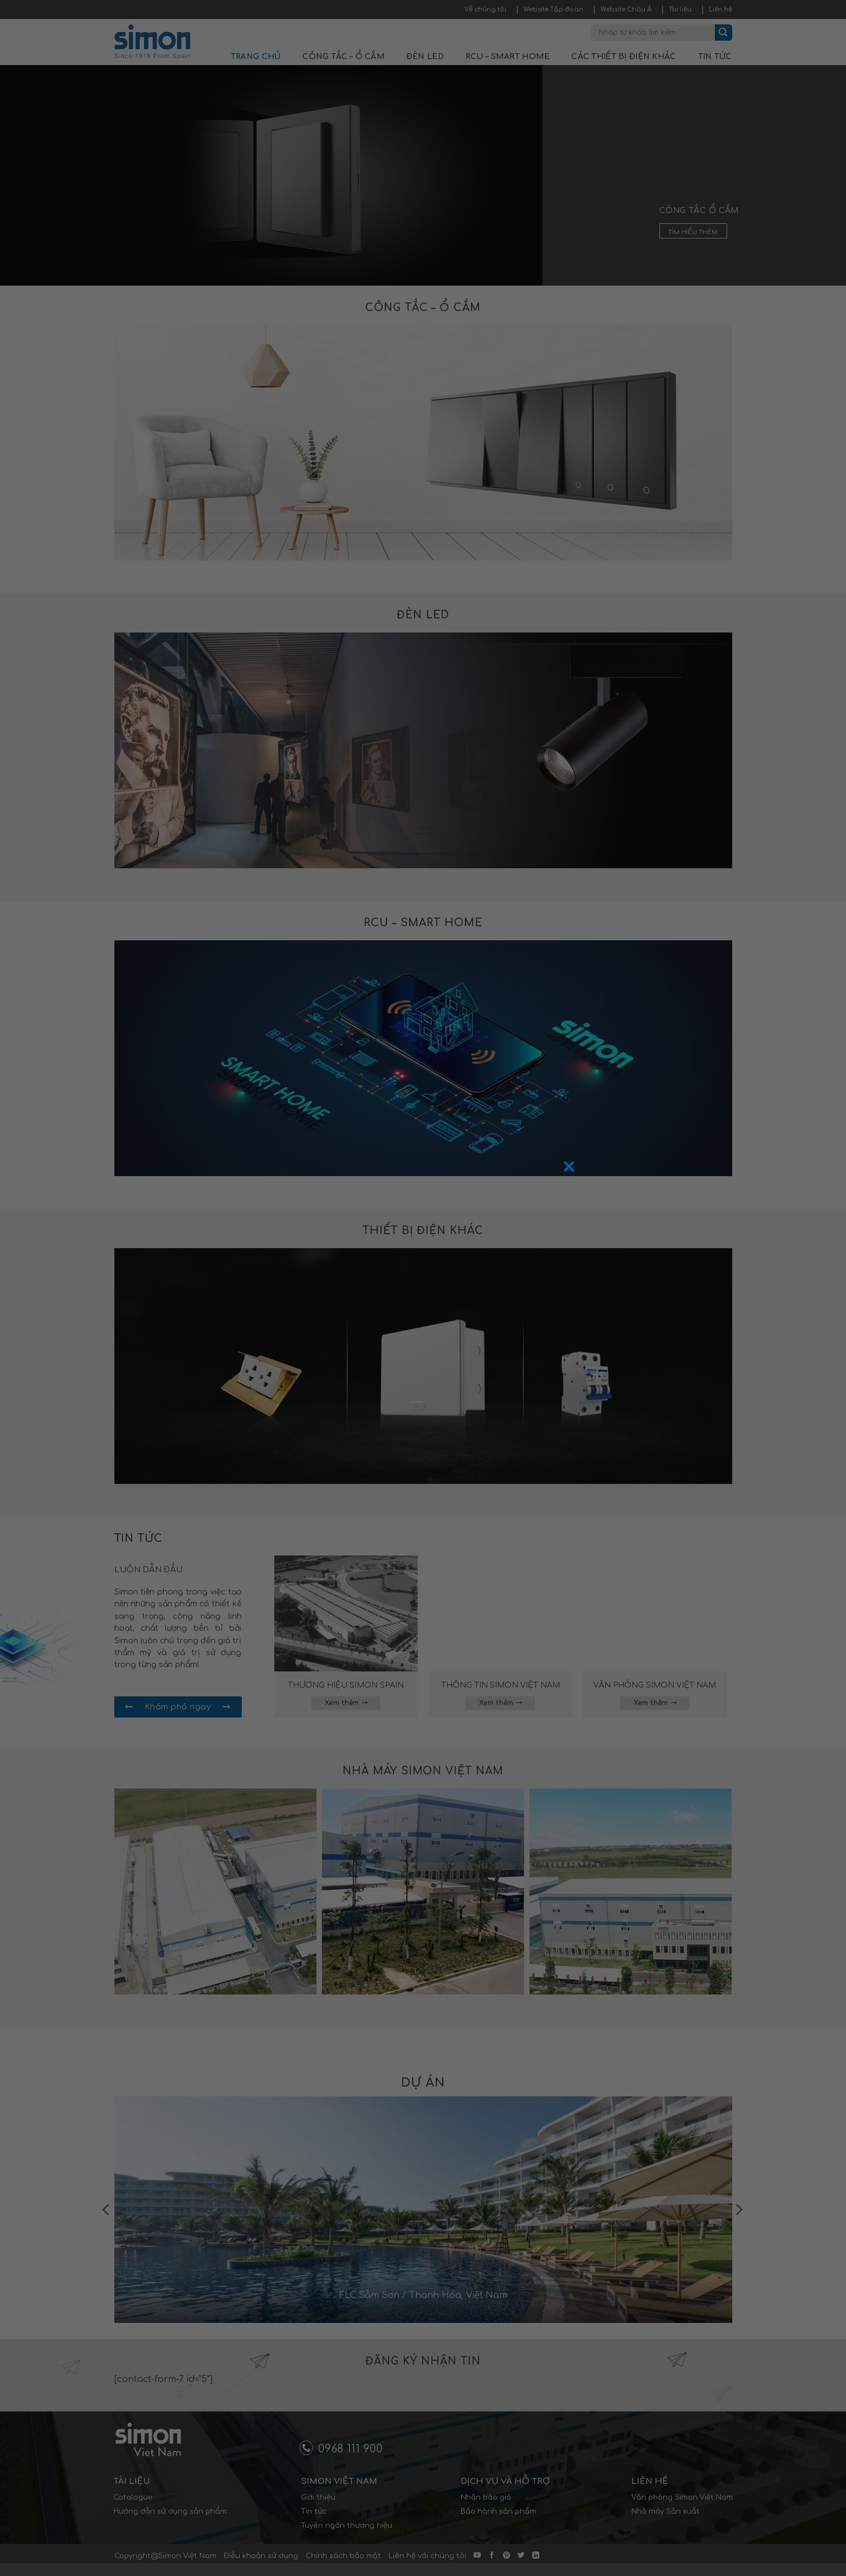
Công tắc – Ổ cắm (343, 57)
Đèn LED (425, 57)
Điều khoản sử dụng (261, 2556)
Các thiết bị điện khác (623, 57)
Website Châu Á (625, 9)
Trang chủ (256, 57)
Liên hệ (720, 9)
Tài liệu (680, 9)
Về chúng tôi (485, 9)
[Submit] (723, 32)
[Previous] (107, 2209)
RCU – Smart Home (508, 57)
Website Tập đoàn (553, 9)
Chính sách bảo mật (343, 2556)
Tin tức (715, 57)
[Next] (738, 2209)
